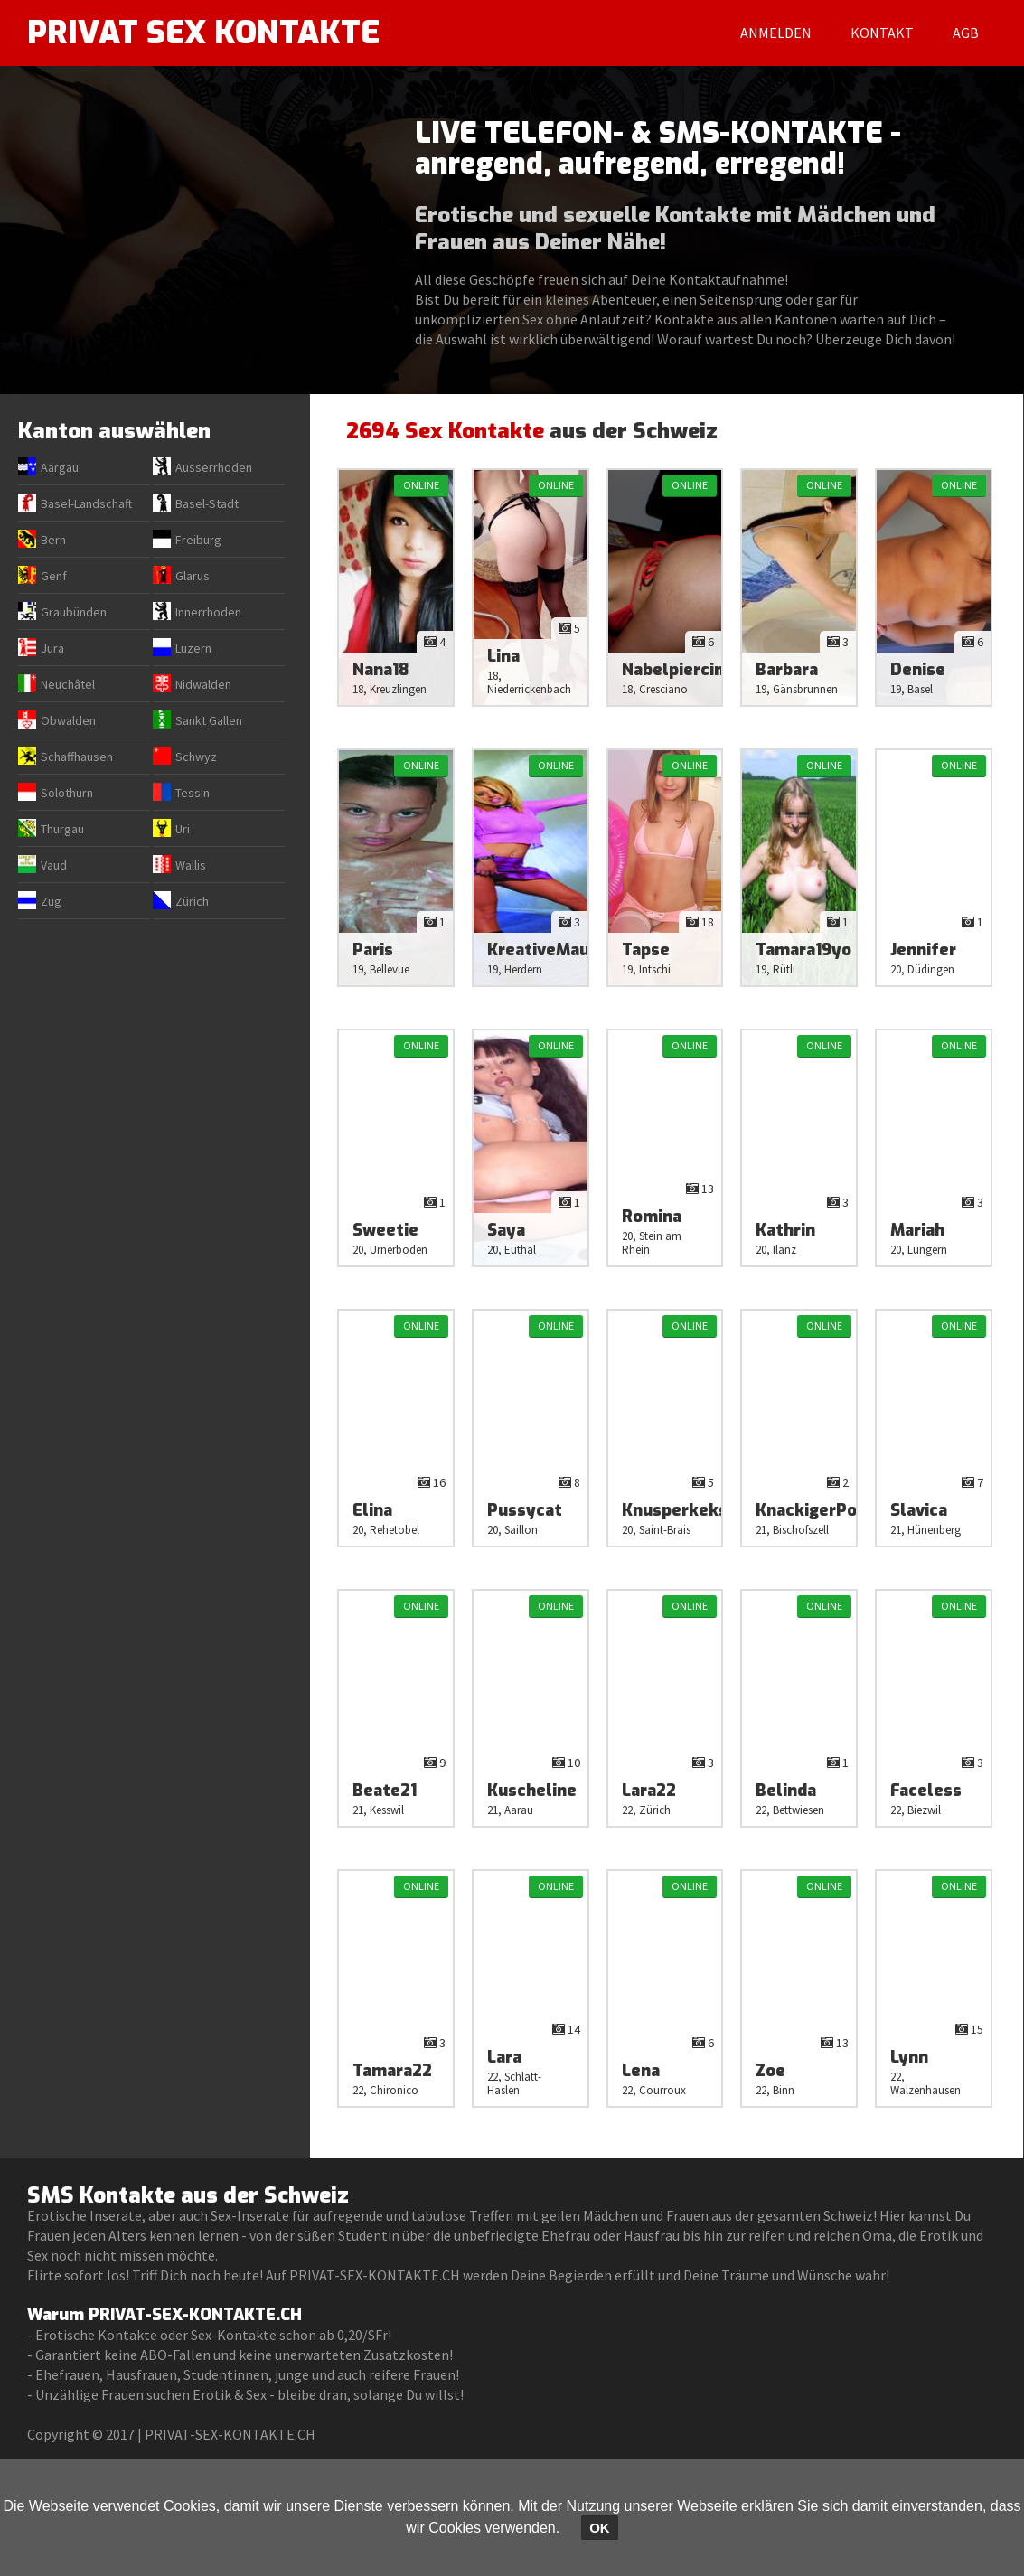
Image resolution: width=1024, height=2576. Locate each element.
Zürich (192, 901)
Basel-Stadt (207, 503)
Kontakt (882, 33)
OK (599, 2527)
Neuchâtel (68, 684)
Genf (54, 576)
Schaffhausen (77, 756)
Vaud (54, 865)
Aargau (60, 467)
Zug (51, 901)
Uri (182, 829)
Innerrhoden (208, 612)
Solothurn (67, 793)
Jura (52, 648)
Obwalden (68, 720)
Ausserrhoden (213, 467)
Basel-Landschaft (86, 503)
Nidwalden (203, 684)
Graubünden (74, 612)
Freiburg (198, 539)
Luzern (193, 648)
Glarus (192, 576)
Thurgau (62, 829)
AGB (966, 33)
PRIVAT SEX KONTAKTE (207, 32)
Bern (53, 539)
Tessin (192, 793)
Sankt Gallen (208, 720)
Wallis (190, 865)
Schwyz (196, 756)
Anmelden (776, 33)
